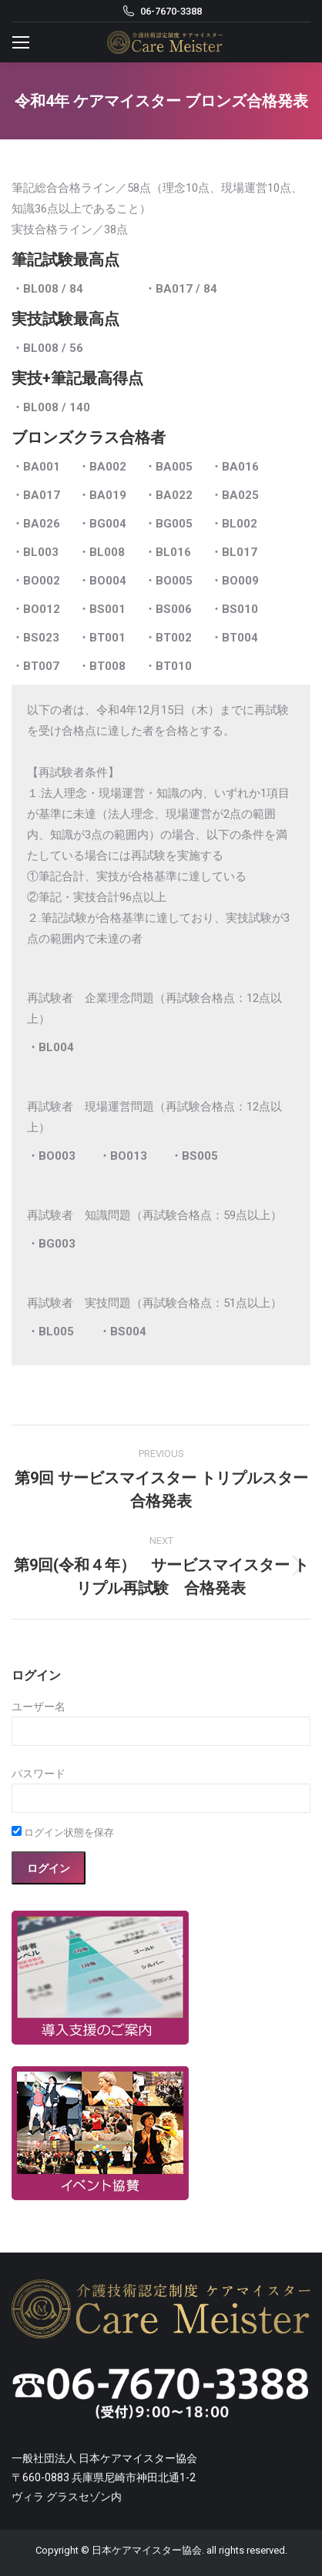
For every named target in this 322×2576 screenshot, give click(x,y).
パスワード (38, 1773)
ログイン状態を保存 (63, 1832)
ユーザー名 (38, 1706)
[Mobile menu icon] (21, 42)
